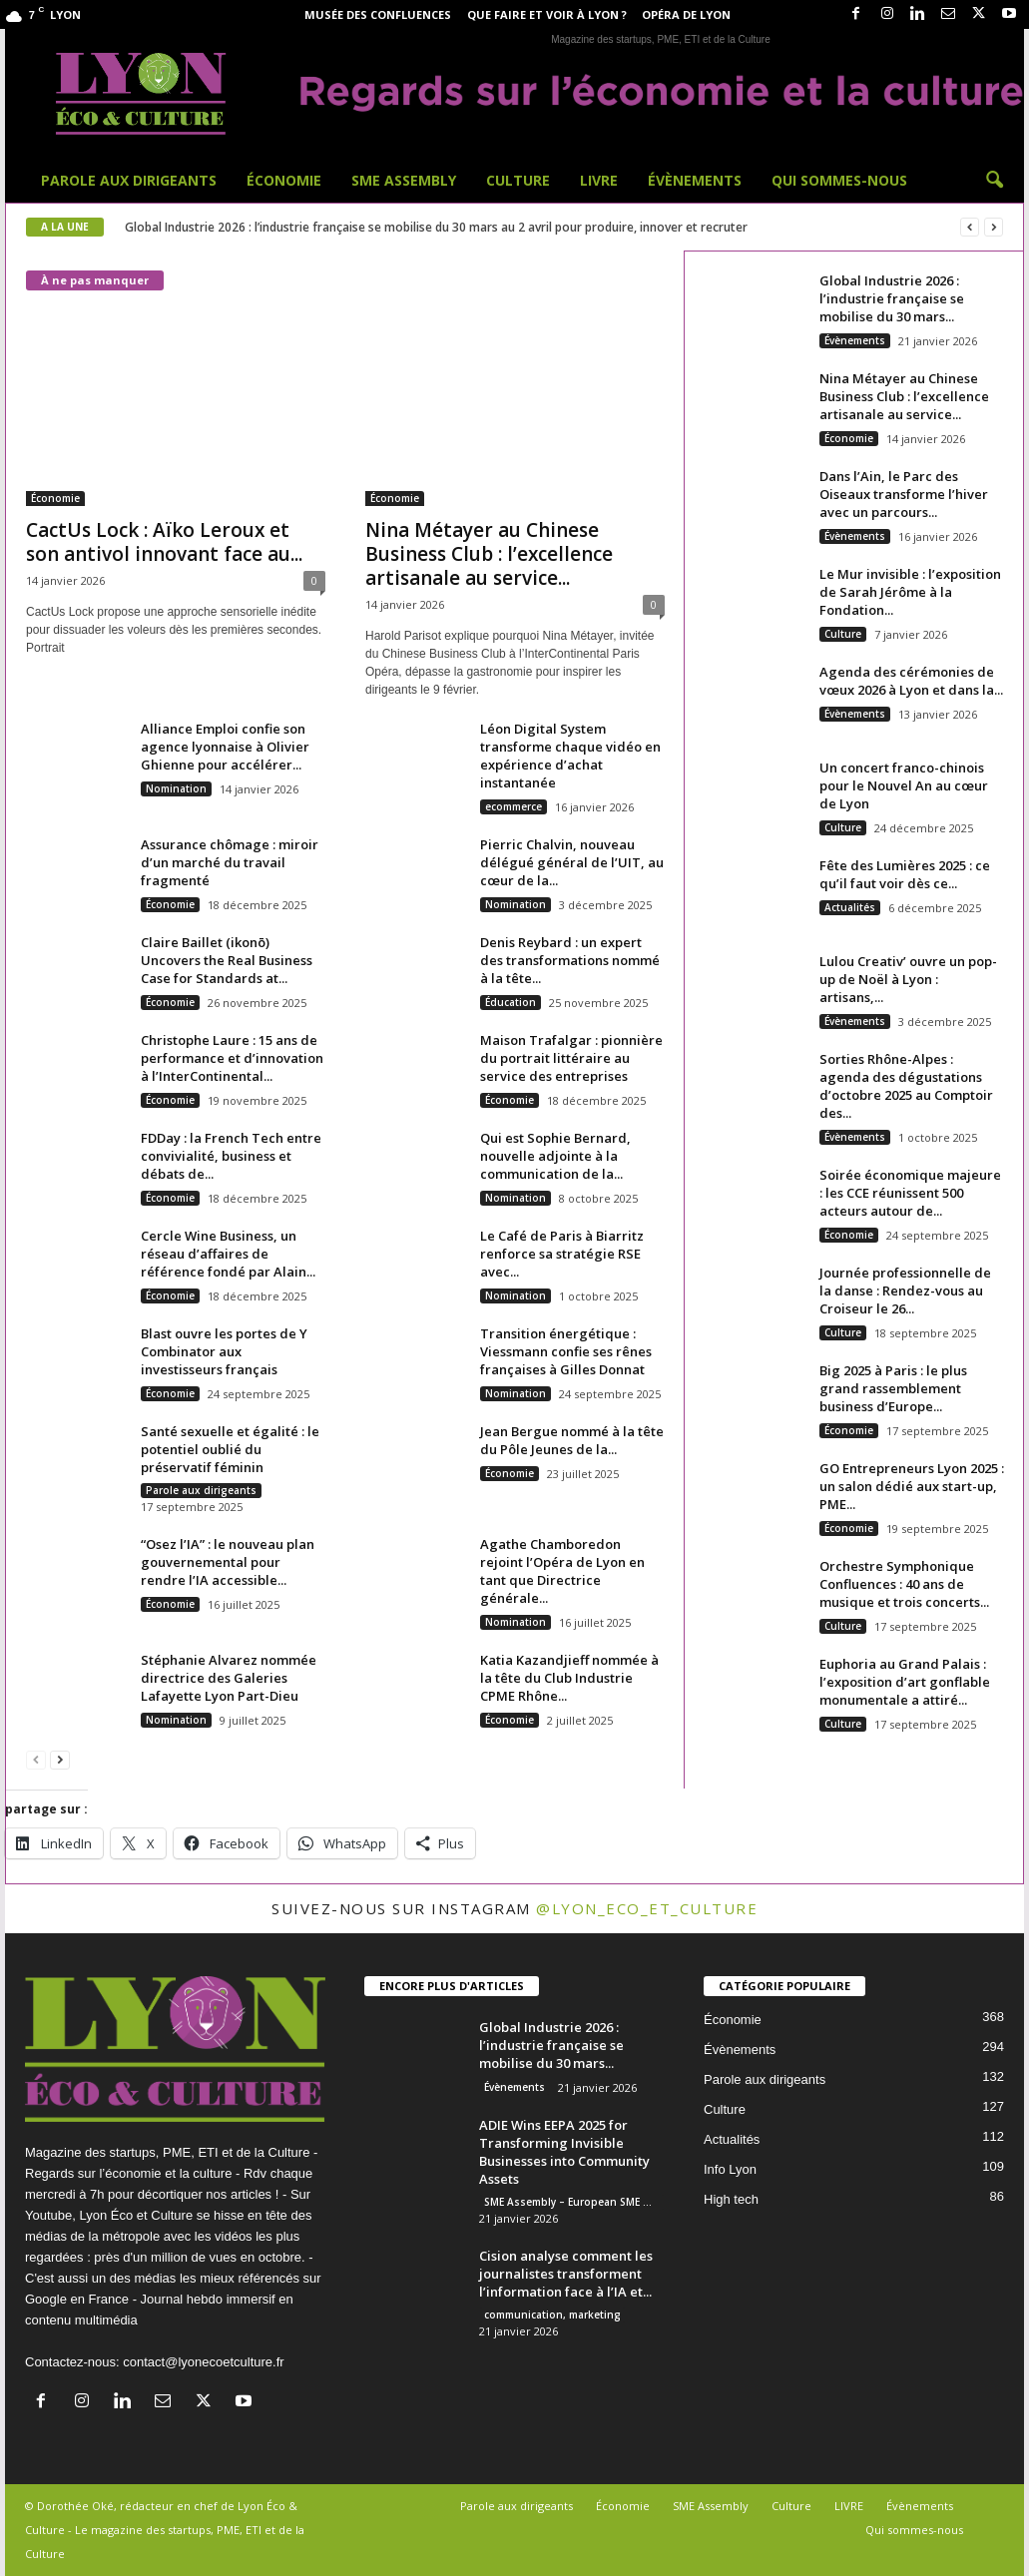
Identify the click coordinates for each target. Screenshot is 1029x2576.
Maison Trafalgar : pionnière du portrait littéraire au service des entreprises (571, 1058)
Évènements (695, 180)
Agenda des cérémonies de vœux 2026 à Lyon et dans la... (911, 681)
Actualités (849, 907)
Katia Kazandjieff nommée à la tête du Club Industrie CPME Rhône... (569, 1678)
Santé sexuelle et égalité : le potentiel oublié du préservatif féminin (230, 1449)
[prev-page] (36, 1759)
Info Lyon (730, 2169)
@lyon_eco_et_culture (647, 1908)
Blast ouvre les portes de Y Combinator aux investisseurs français (224, 1351)
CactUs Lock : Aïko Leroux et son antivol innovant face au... (164, 542)
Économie (284, 180)
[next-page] (60, 1759)
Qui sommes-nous (839, 180)
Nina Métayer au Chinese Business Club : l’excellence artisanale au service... (489, 554)
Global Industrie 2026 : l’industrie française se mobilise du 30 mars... (891, 298)
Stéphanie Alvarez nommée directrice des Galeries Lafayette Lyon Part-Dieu (228, 1678)
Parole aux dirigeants (129, 180)
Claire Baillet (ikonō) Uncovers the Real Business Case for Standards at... (226, 960)
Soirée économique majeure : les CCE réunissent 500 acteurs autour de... (910, 1193)
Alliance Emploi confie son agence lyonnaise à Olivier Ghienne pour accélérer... (225, 746)
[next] (993, 227)
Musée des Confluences (377, 14)
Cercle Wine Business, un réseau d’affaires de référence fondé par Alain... (228, 1254)
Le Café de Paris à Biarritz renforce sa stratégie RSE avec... (562, 1254)
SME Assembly (403, 180)
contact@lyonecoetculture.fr (203, 2361)
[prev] (969, 227)
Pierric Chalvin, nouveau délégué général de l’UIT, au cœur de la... (572, 862)
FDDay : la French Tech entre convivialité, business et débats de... (231, 1156)
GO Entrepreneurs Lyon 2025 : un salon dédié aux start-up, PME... (911, 1486)
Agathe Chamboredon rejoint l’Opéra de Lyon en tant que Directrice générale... (562, 1571)
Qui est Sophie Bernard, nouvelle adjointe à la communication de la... (555, 1156)
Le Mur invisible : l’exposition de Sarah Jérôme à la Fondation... (910, 592)
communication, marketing (552, 2314)
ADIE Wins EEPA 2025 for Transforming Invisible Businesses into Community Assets (564, 2152)
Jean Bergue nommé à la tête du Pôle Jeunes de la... (572, 1440)
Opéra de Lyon (686, 14)
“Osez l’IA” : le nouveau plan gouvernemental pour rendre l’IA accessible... (227, 1562)
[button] (994, 181)
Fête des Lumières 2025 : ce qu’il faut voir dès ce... (904, 874)
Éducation (510, 1002)
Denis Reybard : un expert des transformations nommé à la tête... (570, 960)
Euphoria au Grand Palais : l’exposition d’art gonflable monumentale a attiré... (904, 1682)
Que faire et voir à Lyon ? (547, 14)
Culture (518, 180)
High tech (731, 2199)
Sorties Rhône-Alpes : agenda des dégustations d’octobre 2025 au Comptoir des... (906, 1086)
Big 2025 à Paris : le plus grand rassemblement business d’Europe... (893, 1388)
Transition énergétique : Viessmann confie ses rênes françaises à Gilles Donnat (566, 1351)
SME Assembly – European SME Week (574, 2202)
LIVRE (599, 180)
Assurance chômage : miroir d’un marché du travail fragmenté (229, 862)
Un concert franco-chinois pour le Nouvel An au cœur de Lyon (903, 785)
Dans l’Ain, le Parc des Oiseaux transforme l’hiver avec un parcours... (903, 494)
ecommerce (513, 806)
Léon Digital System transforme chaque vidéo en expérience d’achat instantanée (570, 755)
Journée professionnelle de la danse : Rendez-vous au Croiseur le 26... (905, 1290)
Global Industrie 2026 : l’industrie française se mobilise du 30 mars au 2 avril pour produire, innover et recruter (436, 227)
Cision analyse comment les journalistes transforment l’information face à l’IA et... (566, 2274)
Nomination (176, 788)
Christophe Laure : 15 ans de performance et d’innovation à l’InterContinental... (232, 1058)
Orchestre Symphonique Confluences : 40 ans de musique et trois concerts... (904, 1584)
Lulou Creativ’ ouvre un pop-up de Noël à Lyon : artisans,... (908, 979)
